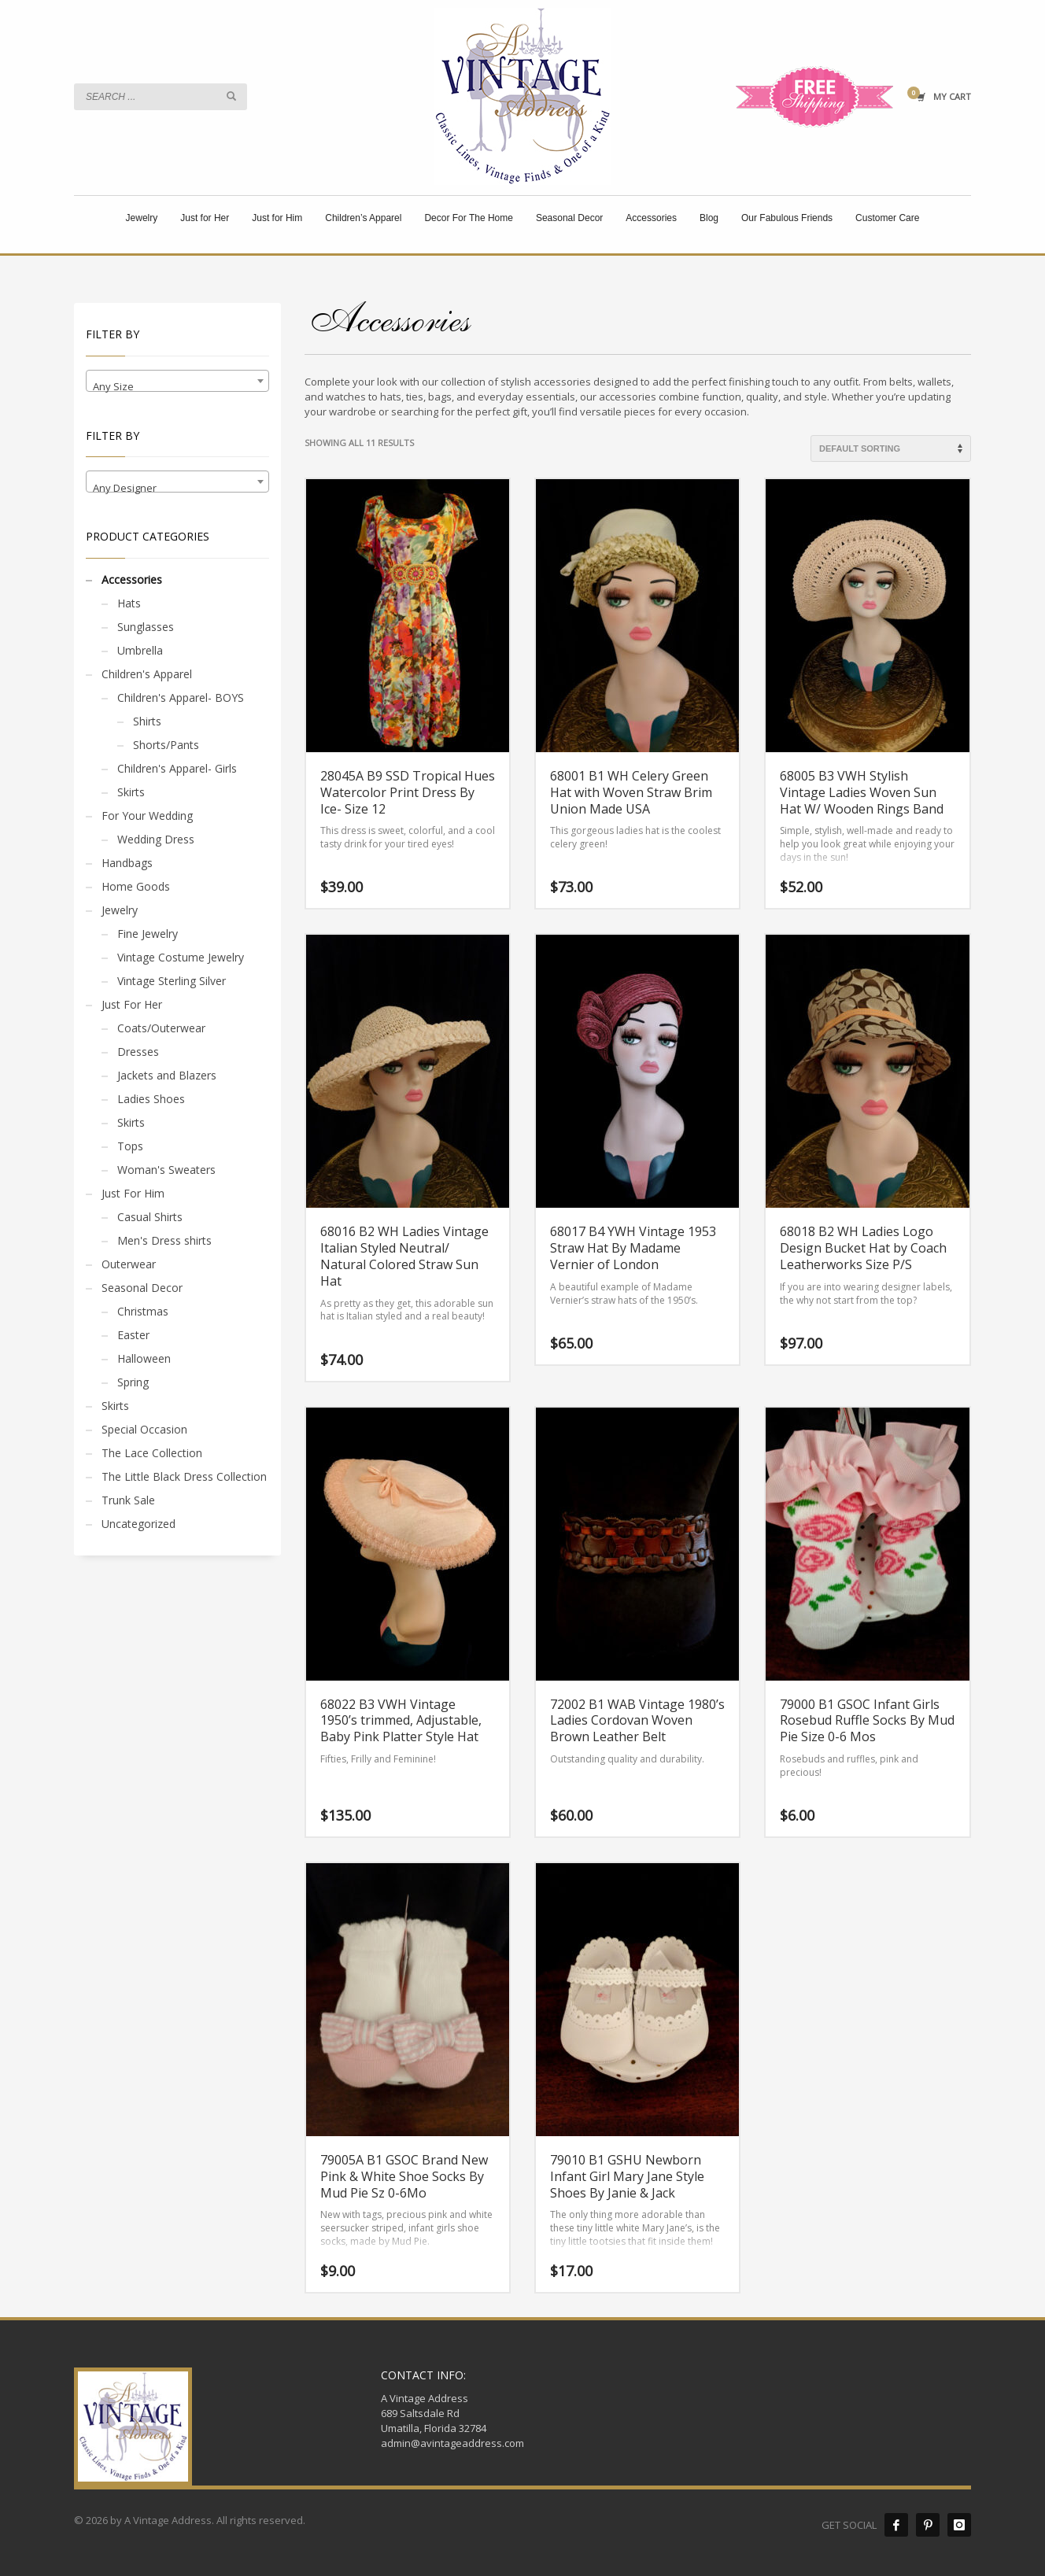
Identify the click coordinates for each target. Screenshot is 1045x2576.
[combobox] (177, 381)
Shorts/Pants (166, 744)
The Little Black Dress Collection (184, 1476)
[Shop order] (891, 448)
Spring (133, 1382)
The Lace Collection (152, 1452)
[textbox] (177, 387)
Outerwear (129, 1264)
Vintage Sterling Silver (171, 980)
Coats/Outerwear (161, 1027)
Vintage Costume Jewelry (180, 957)
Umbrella (140, 650)
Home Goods (136, 886)
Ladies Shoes (151, 1098)
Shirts (147, 721)
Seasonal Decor (142, 1287)
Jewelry (120, 909)
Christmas (142, 1311)
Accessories (132, 579)
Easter (133, 1334)
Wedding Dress (155, 839)
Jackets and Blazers (166, 1075)
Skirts (131, 791)
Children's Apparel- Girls (177, 768)
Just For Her (132, 1004)
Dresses (138, 1051)
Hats (129, 603)
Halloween (144, 1358)
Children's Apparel (147, 673)
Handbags (127, 862)
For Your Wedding (147, 815)
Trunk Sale (128, 1500)
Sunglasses (145, 626)
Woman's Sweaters (166, 1169)
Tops (130, 1146)
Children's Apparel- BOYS (180, 697)
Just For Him (133, 1193)
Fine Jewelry (147, 933)
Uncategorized (138, 1523)
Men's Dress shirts (164, 1240)
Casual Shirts (150, 1216)
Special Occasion (144, 1429)
